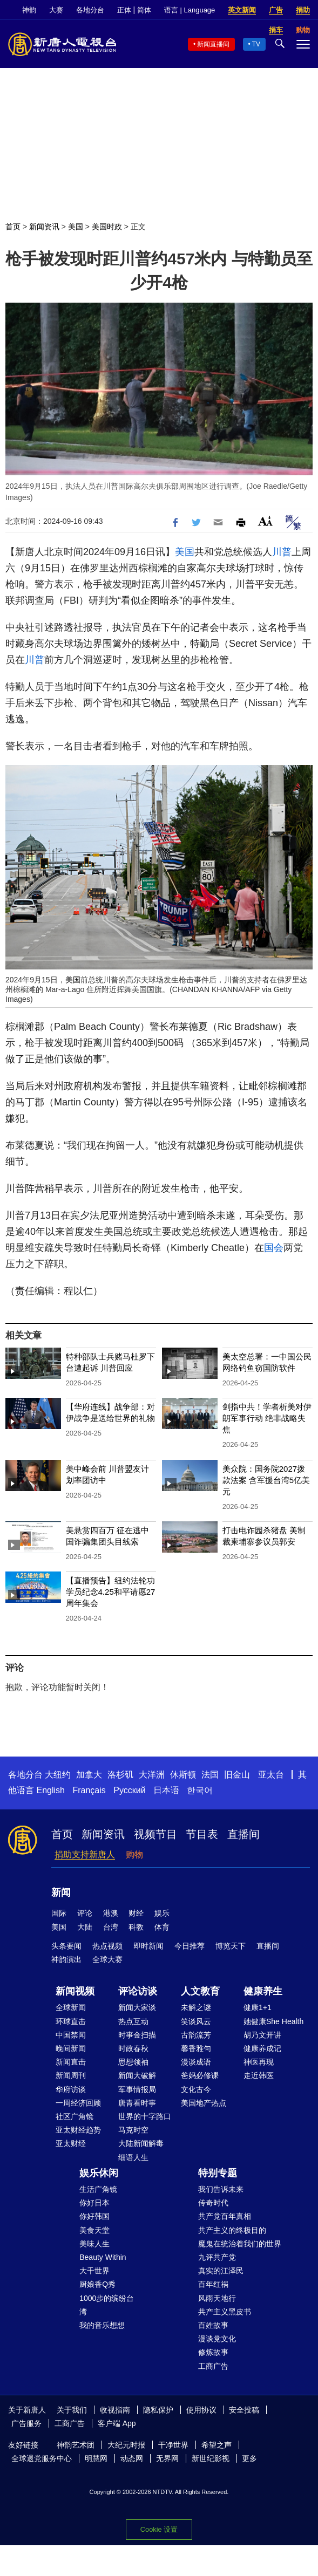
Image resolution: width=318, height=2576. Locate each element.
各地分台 (90, 10)
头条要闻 (66, 1946)
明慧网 (96, 2458)
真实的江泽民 (220, 2270)
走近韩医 (258, 2075)
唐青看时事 (137, 2103)
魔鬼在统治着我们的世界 (239, 2243)
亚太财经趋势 (78, 2130)
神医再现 (258, 2062)
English (50, 1790)
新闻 (61, 1892)
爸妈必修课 (200, 2075)
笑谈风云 (196, 2021)
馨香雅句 (196, 2048)
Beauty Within (102, 2257)
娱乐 (162, 1913)
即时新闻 (148, 1946)
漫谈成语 (196, 2062)
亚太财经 (71, 2143)
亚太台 (271, 1774)
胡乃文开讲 (262, 2035)
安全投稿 (244, 2410)
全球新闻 (71, 2007)
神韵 (29, 10)
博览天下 (230, 1946)
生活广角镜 (98, 2189)
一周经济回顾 (78, 2103)
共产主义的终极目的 (232, 2230)
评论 (84, 1913)
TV (256, 44)
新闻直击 (71, 2062)
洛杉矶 (120, 1774)
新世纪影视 (210, 2458)
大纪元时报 (126, 2445)
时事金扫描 (137, 2035)
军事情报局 (137, 2089)
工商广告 (213, 2366)
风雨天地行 (217, 2298)
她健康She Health (273, 2021)
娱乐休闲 (98, 2173)
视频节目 (155, 1834)
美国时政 (107, 226)
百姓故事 (213, 2325)
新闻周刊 (71, 2075)
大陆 (84, 1927)
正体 (124, 10)
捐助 (303, 10)
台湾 (110, 1927)
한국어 (200, 1790)
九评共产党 (217, 2257)
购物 (134, 1854)
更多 (249, 2458)
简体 (144, 10)
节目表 (202, 1834)
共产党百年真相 (224, 2216)
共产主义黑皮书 (224, 2311)
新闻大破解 (137, 2075)
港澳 (110, 1913)
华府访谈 (71, 2089)
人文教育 (200, 1991)
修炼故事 (213, 2352)
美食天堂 (94, 2230)
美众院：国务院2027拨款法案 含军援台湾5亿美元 (266, 1480)
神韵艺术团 (75, 2445)
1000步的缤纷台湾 (106, 2305)
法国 (210, 1774)
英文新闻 (242, 10)
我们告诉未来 (220, 2189)
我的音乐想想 (102, 2325)
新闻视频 (75, 1991)
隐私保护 (158, 2410)
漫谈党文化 (217, 2338)
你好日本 (94, 2202)
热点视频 (107, 1946)
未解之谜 (196, 2007)
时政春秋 (133, 2048)
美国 (75, 226)
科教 (136, 1927)
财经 (136, 1913)
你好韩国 (94, 2216)
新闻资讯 (44, 226)
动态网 (131, 2458)
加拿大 (89, 1774)
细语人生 (133, 2157)
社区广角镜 (74, 2116)
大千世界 (94, 2270)
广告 (276, 10)
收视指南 (115, 2410)
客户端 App (117, 2423)
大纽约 (58, 1774)
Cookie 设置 (159, 2529)
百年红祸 (213, 2284)
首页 (13, 226)
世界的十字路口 (144, 2116)
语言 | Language (189, 10)
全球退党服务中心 (41, 2458)
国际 (58, 1913)
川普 (282, 551)
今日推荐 (189, 1946)
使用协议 (201, 2410)
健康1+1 (257, 2007)
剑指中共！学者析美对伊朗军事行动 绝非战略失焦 (267, 1418)
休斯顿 (183, 1774)
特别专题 (217, 2173)
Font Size (265, 521)
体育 (162, 1927)
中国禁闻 (71, 2035)
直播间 (243, 1834)
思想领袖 (133, 2062)
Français (88, 1790)
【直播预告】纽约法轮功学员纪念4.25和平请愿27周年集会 (110, 1592)
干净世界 (173, 2445)
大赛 (56, 10)
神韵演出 (66, 1959)
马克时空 (133, 2130)
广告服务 (26, 2423)
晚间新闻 (71, 2048)
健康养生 (262, 1991)
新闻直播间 (213, 44)
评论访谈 (137, 1991)
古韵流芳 (196, 2035)
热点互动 (133, 2021)
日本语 (166, 1790)
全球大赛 (107, 1959)
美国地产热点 (203, 2103)
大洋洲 (152, 1774)
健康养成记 (262, 2048)
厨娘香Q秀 (97, 2284)
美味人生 (94, 2243)
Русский (129, 1790)
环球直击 (71, 2021)
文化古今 (196, 2089)
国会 (273, 1247)
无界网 (167, 2458)
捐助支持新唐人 (85, 1854)
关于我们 (72, 2410)
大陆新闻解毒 (141, 2143)
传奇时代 (213, 2202)
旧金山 (237, 1774)
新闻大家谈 (137, 2007)
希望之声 (216, 2445)
